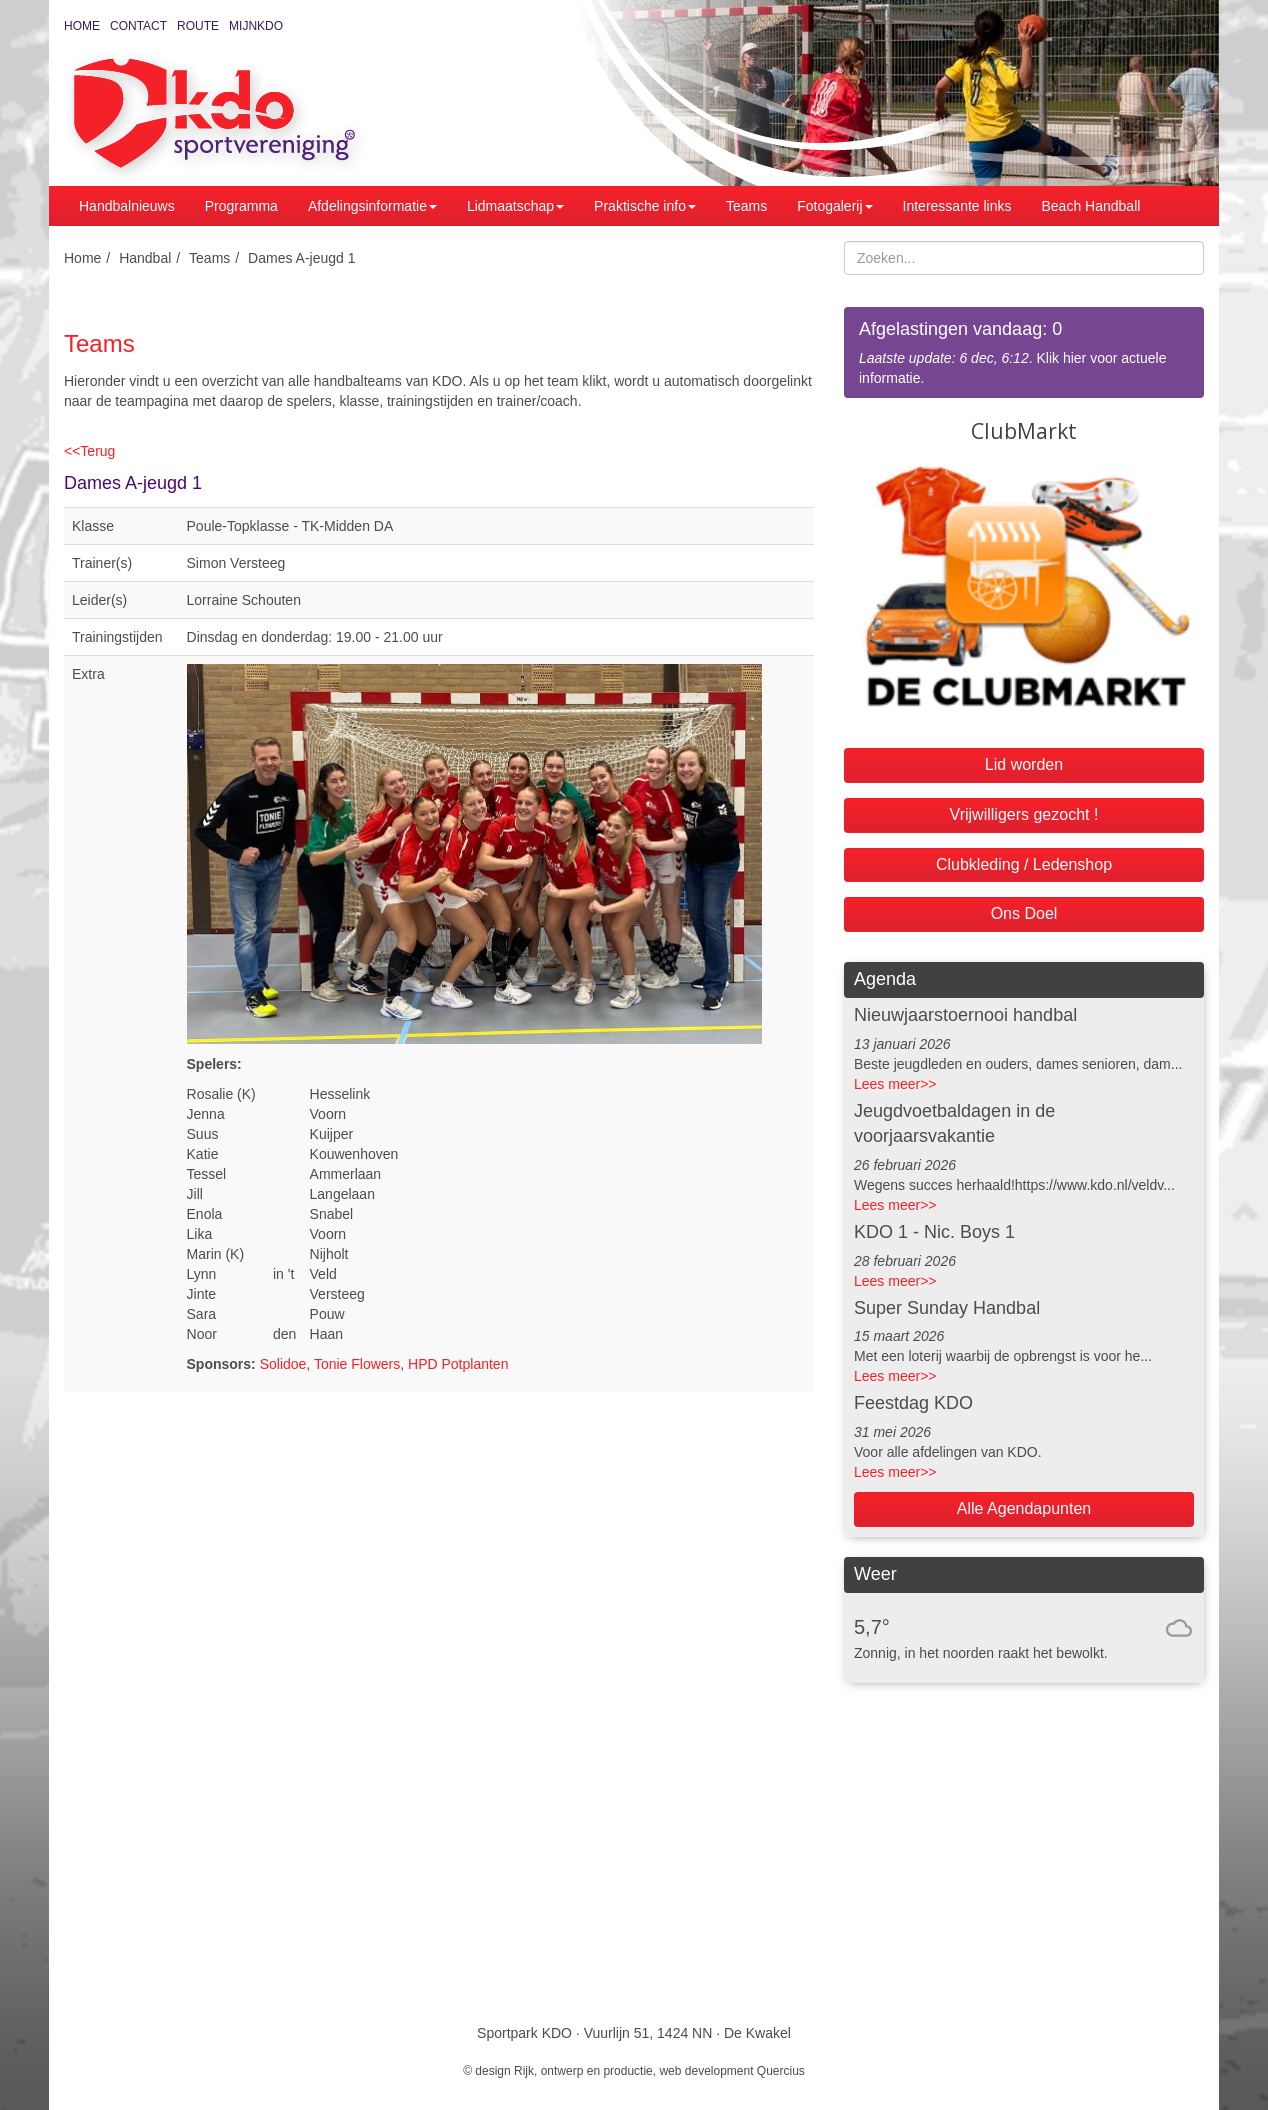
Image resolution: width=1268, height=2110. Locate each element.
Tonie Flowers (357, 1364)
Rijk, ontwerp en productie (583, 2071)
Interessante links (957, 206)
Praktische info (645, 206)
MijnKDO (256, 26)
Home (82, 26)
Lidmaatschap (515, 206)
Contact (138, 26)
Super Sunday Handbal (947, 1308)
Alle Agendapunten (1024, 1508)
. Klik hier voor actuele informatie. (1024, 351)
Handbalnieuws (127, 206)
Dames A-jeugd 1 (301, 258)
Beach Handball (1091, 206)
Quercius (781, 2071)
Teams (746, 206)
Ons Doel (1024, 913)
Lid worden (1024, 764)
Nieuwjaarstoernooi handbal (965, 1015)
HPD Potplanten (458, 1364)
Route (198, 26)
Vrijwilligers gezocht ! (1024, 814)
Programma (241, 206)
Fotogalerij (834, 206)
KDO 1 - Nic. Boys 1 (934, 1232)
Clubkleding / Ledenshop (1024, 864)
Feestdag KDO (913, 1403)
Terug (89, 451)
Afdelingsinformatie (372, 206)
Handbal (145, 258)
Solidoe (283, 1364)
